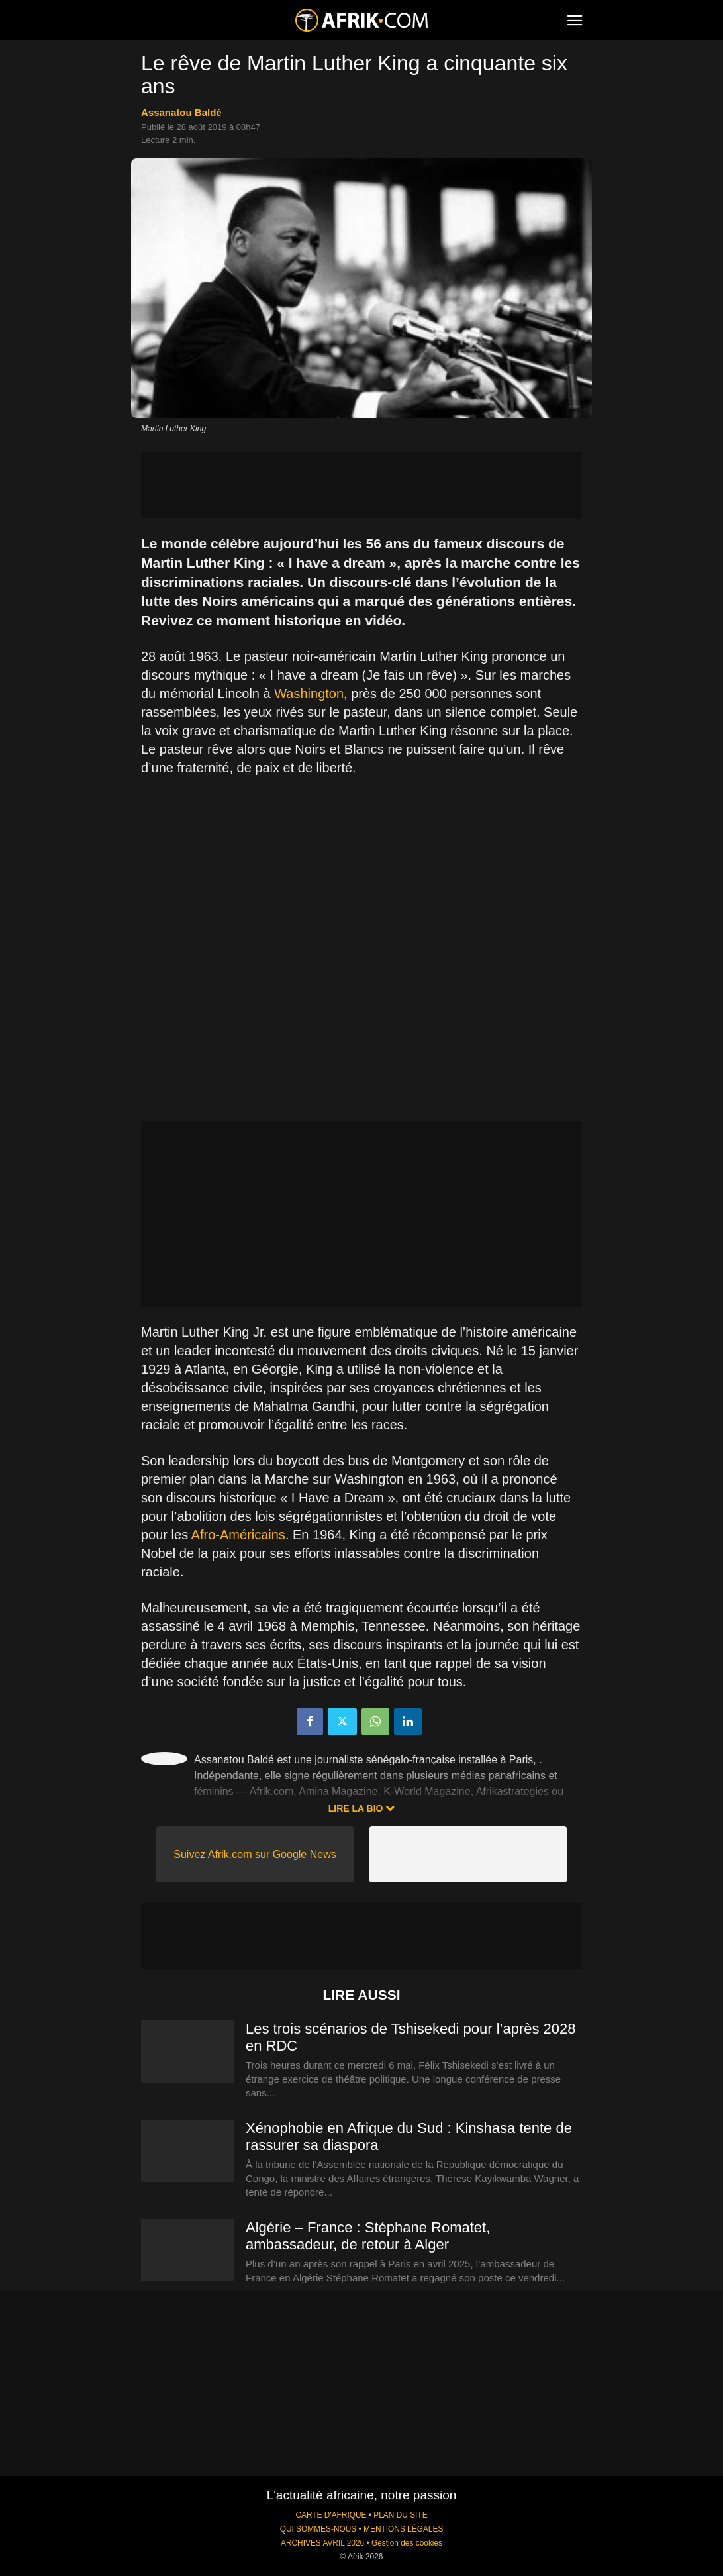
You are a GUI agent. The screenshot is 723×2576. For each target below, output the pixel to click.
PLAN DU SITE (400, 2515)
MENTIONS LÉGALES (403, 2529)
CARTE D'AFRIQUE (330, 2515)
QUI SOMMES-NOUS (318, 2529)
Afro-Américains (238, 1534)
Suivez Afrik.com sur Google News (254, 1854)
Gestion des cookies (406, 2543)
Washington (309, 693)
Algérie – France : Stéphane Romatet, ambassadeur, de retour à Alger (368, 2236)
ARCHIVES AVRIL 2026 (322, 2543)
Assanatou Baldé (181, 112)
